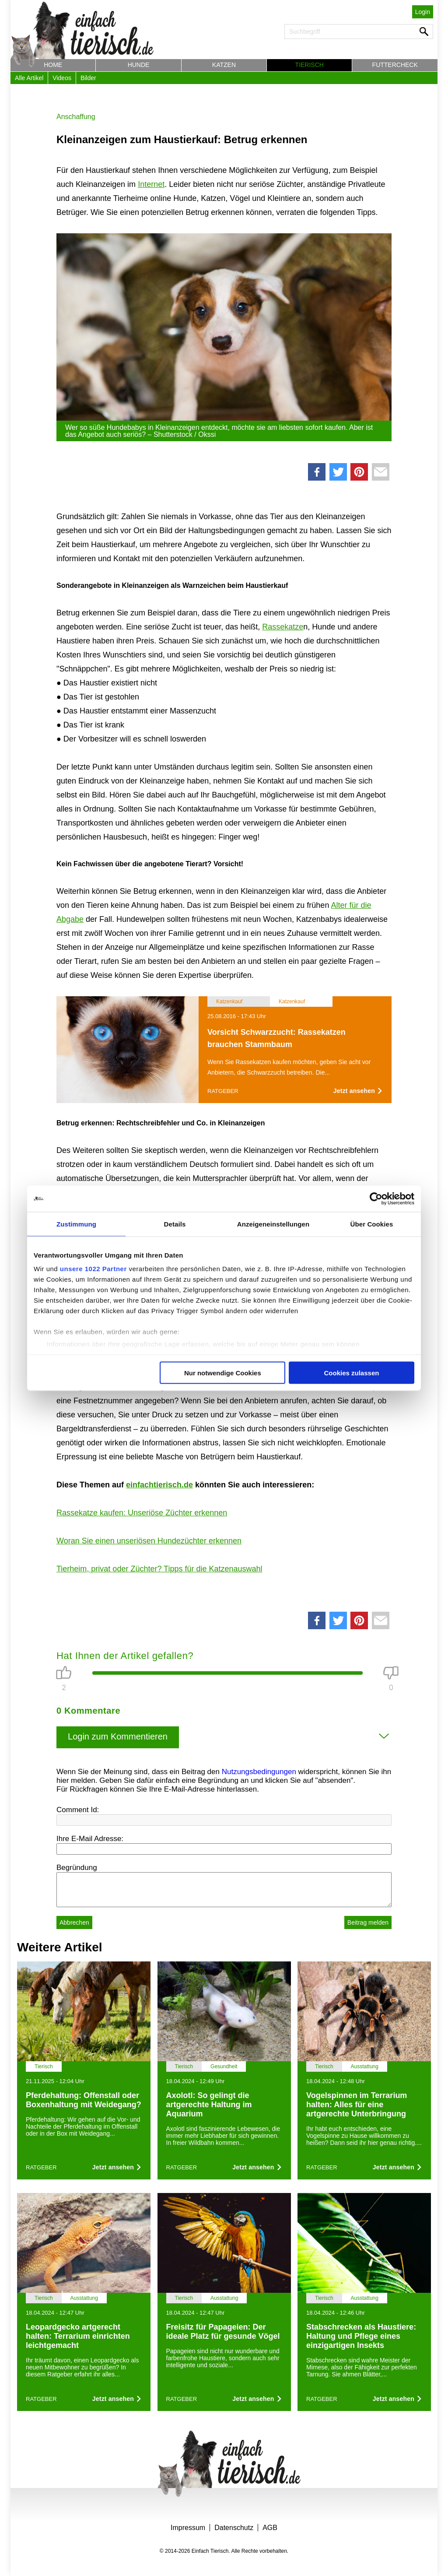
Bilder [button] (88, 77)
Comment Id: (77, 1810)
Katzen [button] (224, 64)
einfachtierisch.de (159, 1484)
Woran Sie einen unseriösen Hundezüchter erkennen (149, 1540)
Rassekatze (282, 626)
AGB (269, 2527)
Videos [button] (61, 77)
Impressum (188, 2527)
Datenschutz (233, 2527)
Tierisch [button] (309, 64)
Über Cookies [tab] (371, 1223)
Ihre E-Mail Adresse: (89, 1838)
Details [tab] (175, 1223)
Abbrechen (74, 1922)
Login (422, 11)
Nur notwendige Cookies (222, 1372)
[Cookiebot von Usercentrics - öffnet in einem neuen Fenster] (376, 1198)
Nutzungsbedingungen (259, 1772)
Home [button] (53, 64)
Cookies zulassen (351, 1372)
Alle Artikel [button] (29, 77)
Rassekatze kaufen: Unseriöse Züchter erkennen (141, 1512)
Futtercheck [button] (395, 64)
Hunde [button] (139, 64)
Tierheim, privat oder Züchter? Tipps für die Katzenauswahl (159, 1568)
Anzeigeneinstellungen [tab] (273, 1223)
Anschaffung (75, 116)
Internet (151, 184)
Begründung (76, 1867)
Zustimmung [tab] (76, 1223)
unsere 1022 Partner (93, 1268)
